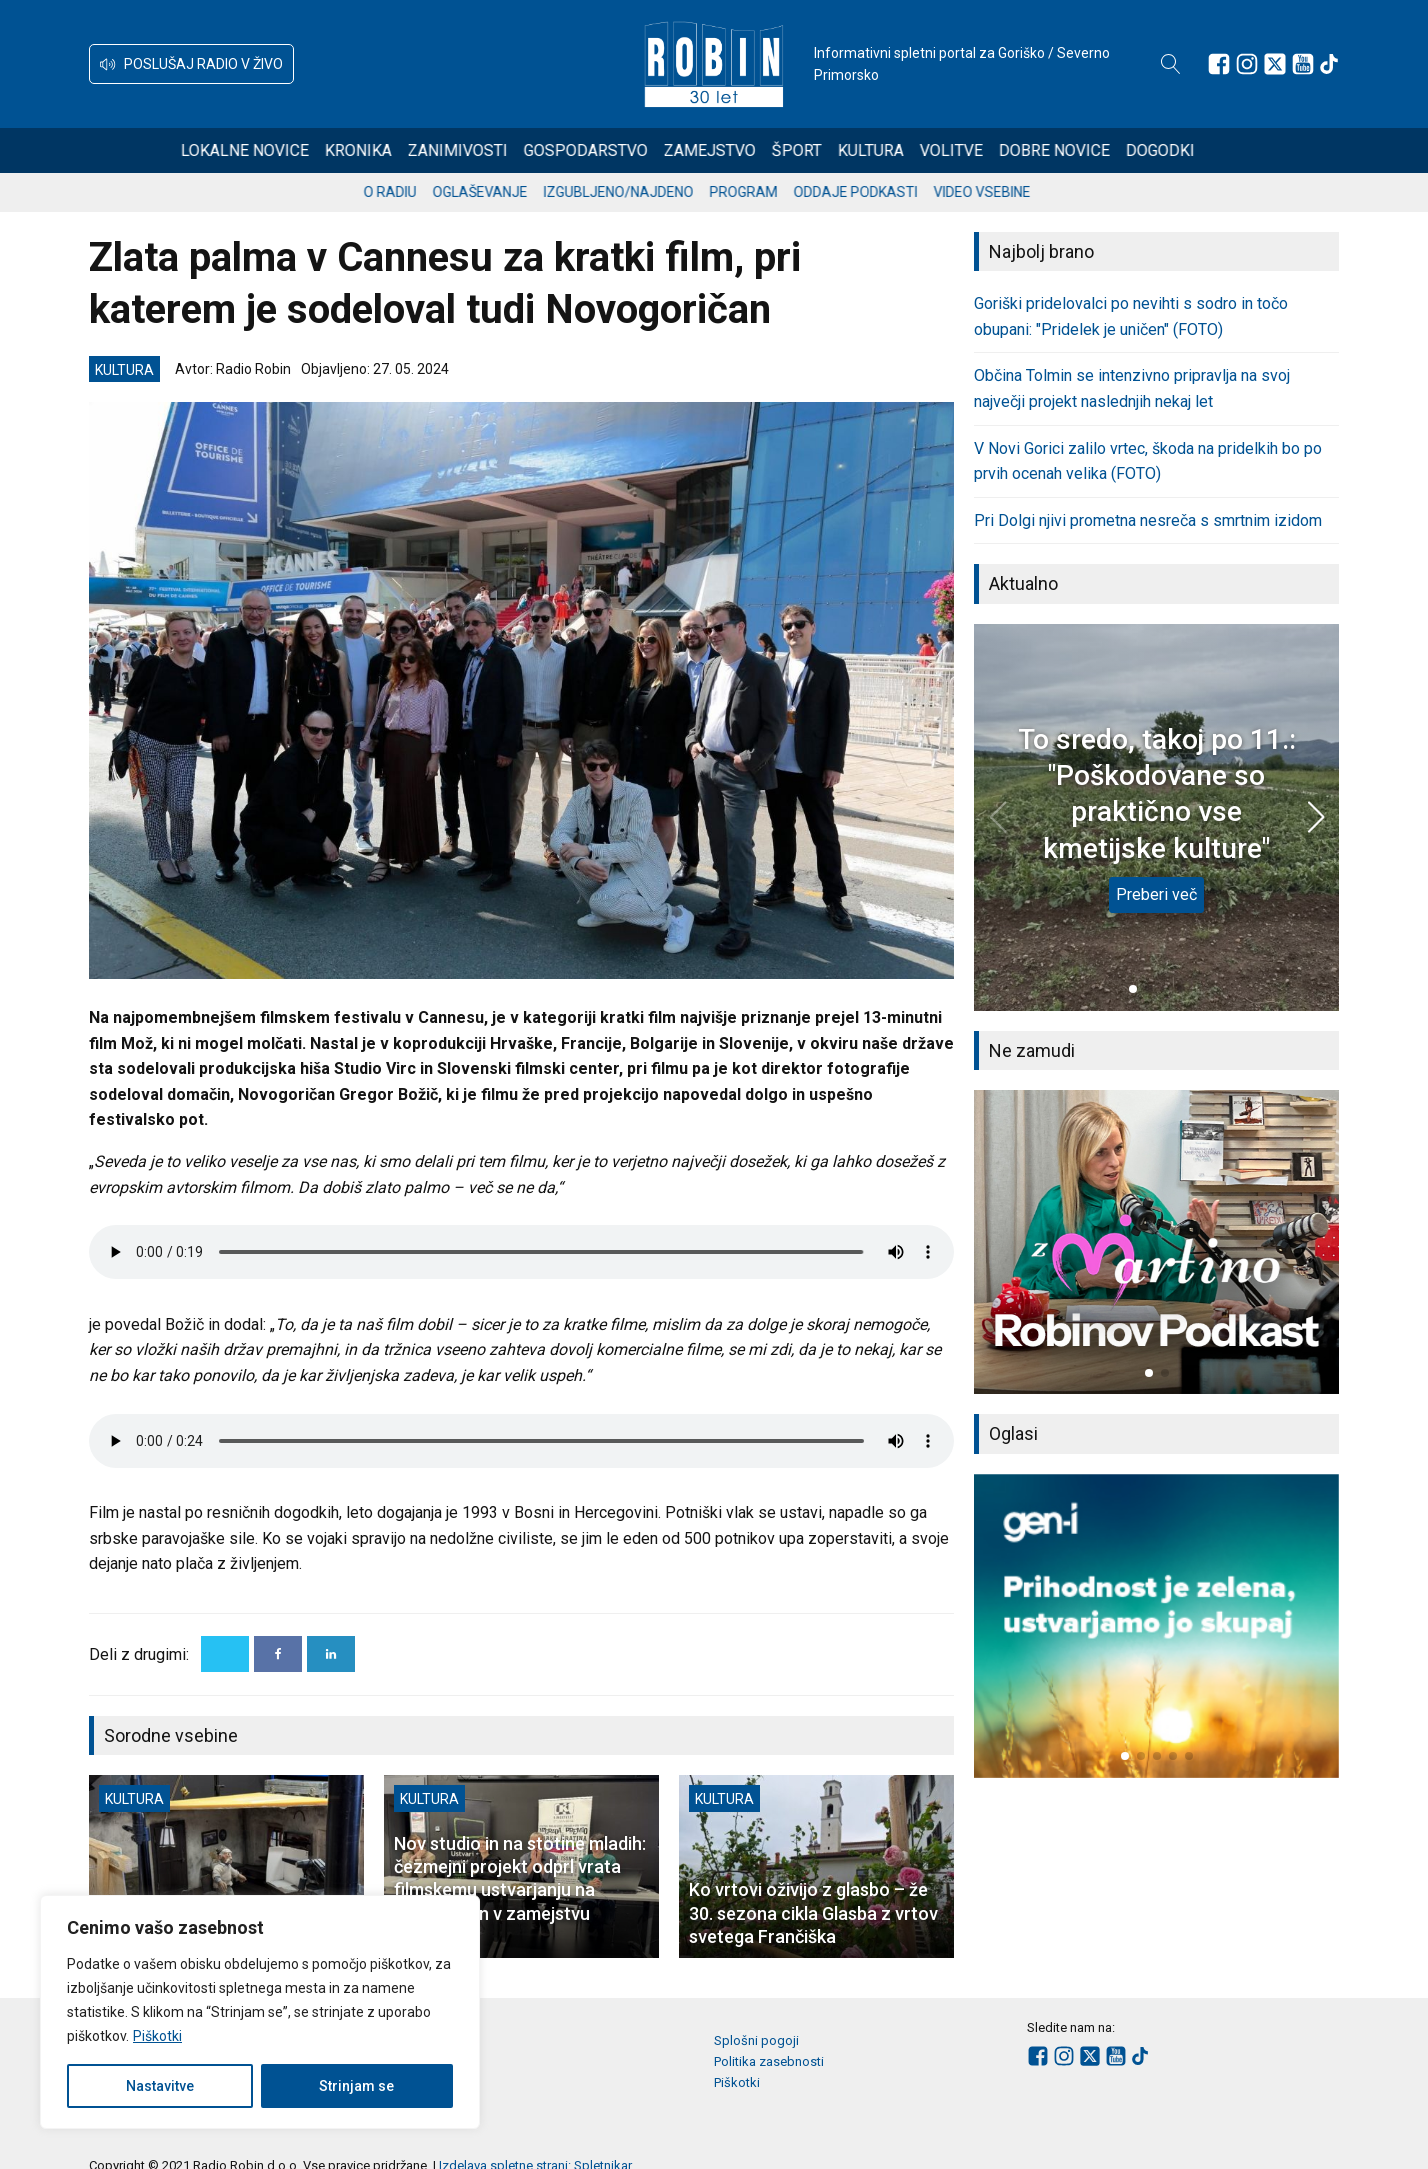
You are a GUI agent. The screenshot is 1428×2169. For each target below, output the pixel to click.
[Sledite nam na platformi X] (1275, 64)
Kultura (897, 150)
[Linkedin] (331, 1654)
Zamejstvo (736, 150)
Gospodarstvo (612, 150)
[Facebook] (278, 1654)
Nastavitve (160, 2086)
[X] (225, 1654)
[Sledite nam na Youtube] (1303, 64)
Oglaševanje (497, 192)
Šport (823, 150)
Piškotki (157, 2036)
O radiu (407, 192)
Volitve (977, 150)
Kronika (384, 150)
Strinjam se (356, 2086)
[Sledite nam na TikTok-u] (1329, 64)
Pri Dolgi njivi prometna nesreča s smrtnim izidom (1148, 520)
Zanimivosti (484, 150)
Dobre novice (1080, 150)
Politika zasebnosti (769, 2061)
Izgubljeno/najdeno (636, 192)
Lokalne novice (271, 150)
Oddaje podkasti (873, 192)
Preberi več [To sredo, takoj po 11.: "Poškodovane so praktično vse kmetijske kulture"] (1156, 894)
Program (761, 192)
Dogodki (1186, 150)
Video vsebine (999, 192)
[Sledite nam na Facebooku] (1219, 64)
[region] (260, 2012)
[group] (1156, 1242)
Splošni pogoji (756, 2040)
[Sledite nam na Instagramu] (1247, 64)
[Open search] (1171, 64)
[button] (191, 64)
